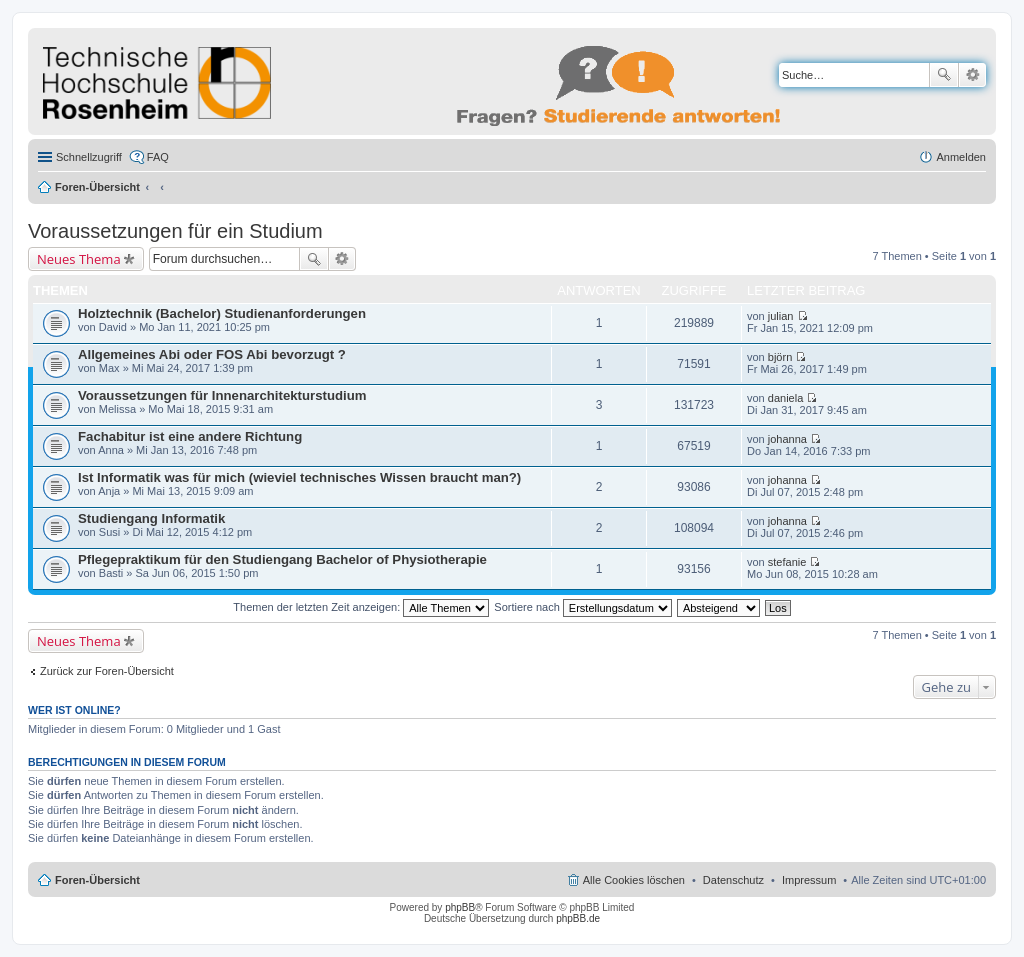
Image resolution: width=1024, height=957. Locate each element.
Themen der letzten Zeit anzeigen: (361, 607)
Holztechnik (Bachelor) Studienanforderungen (222, 313)
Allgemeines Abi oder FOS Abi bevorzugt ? (212, 354)
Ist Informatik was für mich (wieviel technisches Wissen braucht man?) (299, 477)
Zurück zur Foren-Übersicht (107, 671)
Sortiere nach (582, 607)
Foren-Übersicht (97, 187)
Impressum (809, 880)
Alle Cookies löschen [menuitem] (634, 880)
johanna (787, 439)
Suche (944, 75)
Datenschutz (733, 880)
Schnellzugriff (89, 157)
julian (781, 316)
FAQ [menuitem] (158, 157)
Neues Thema (79, 259)
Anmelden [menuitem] (961, 157)
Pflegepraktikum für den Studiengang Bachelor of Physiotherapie (282, 559)
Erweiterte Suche (972, 75)
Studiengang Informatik (151, 518)
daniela (785, 398)
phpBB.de (578, 918)
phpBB (460, 907)
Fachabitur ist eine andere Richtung (190, 436)
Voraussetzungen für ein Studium (175, 231)
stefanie (787, 562)
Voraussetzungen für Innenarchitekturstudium (222, 395)
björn (780, 357)
